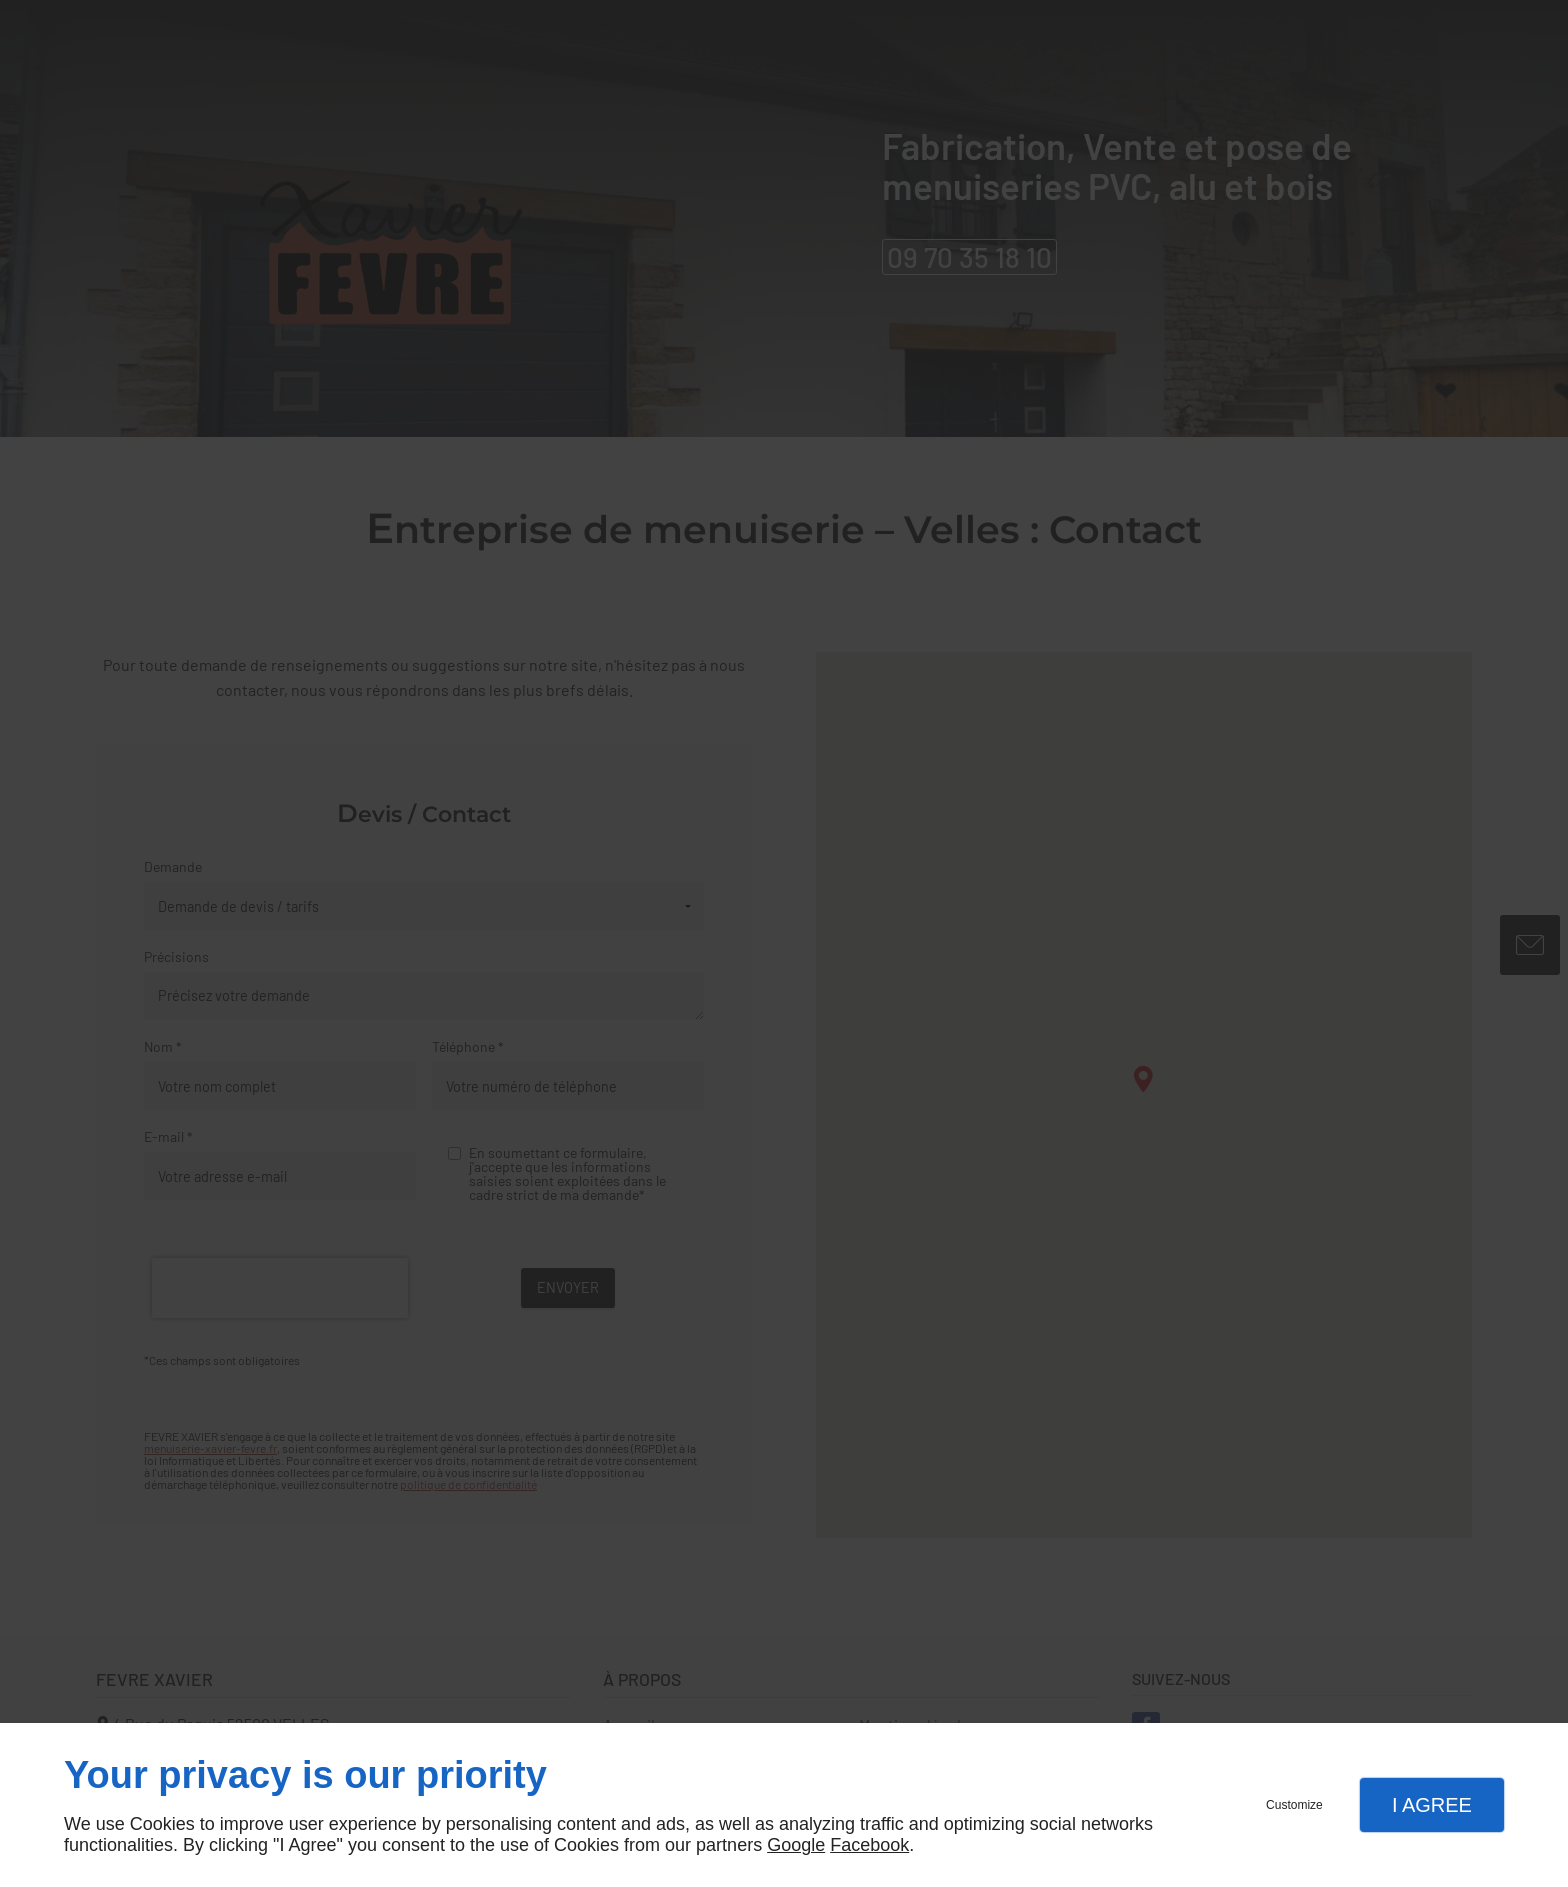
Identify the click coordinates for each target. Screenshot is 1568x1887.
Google (796, 1845)
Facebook (869, 1845)
